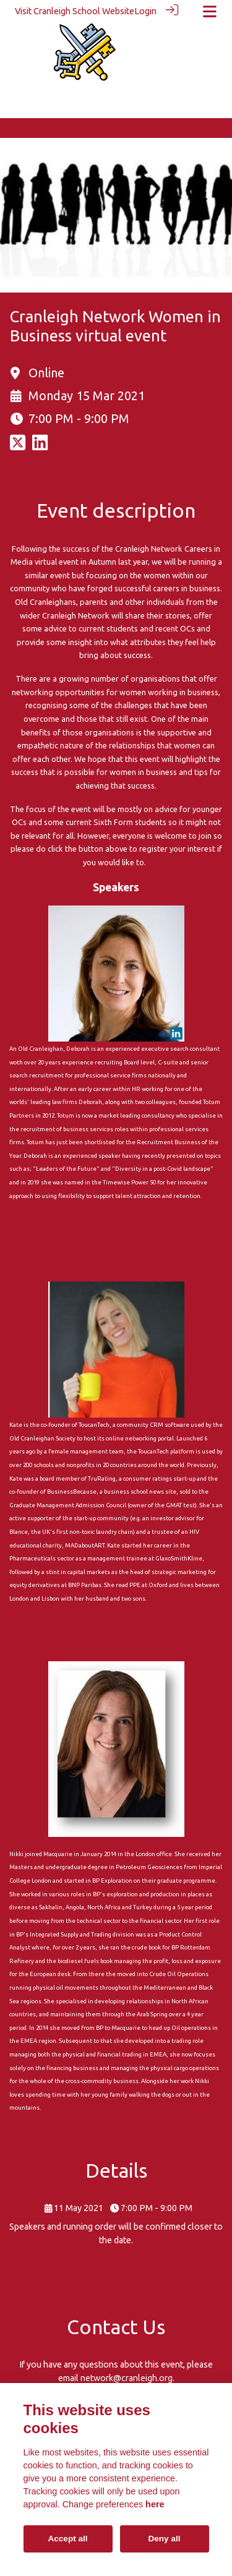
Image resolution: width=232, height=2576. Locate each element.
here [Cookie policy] (154, 2504)
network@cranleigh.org (126, 2377)
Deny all (164, 2538)
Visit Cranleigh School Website (74, 11)
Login (145, 11)
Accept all (67, 2538)
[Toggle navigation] (209, 11)
